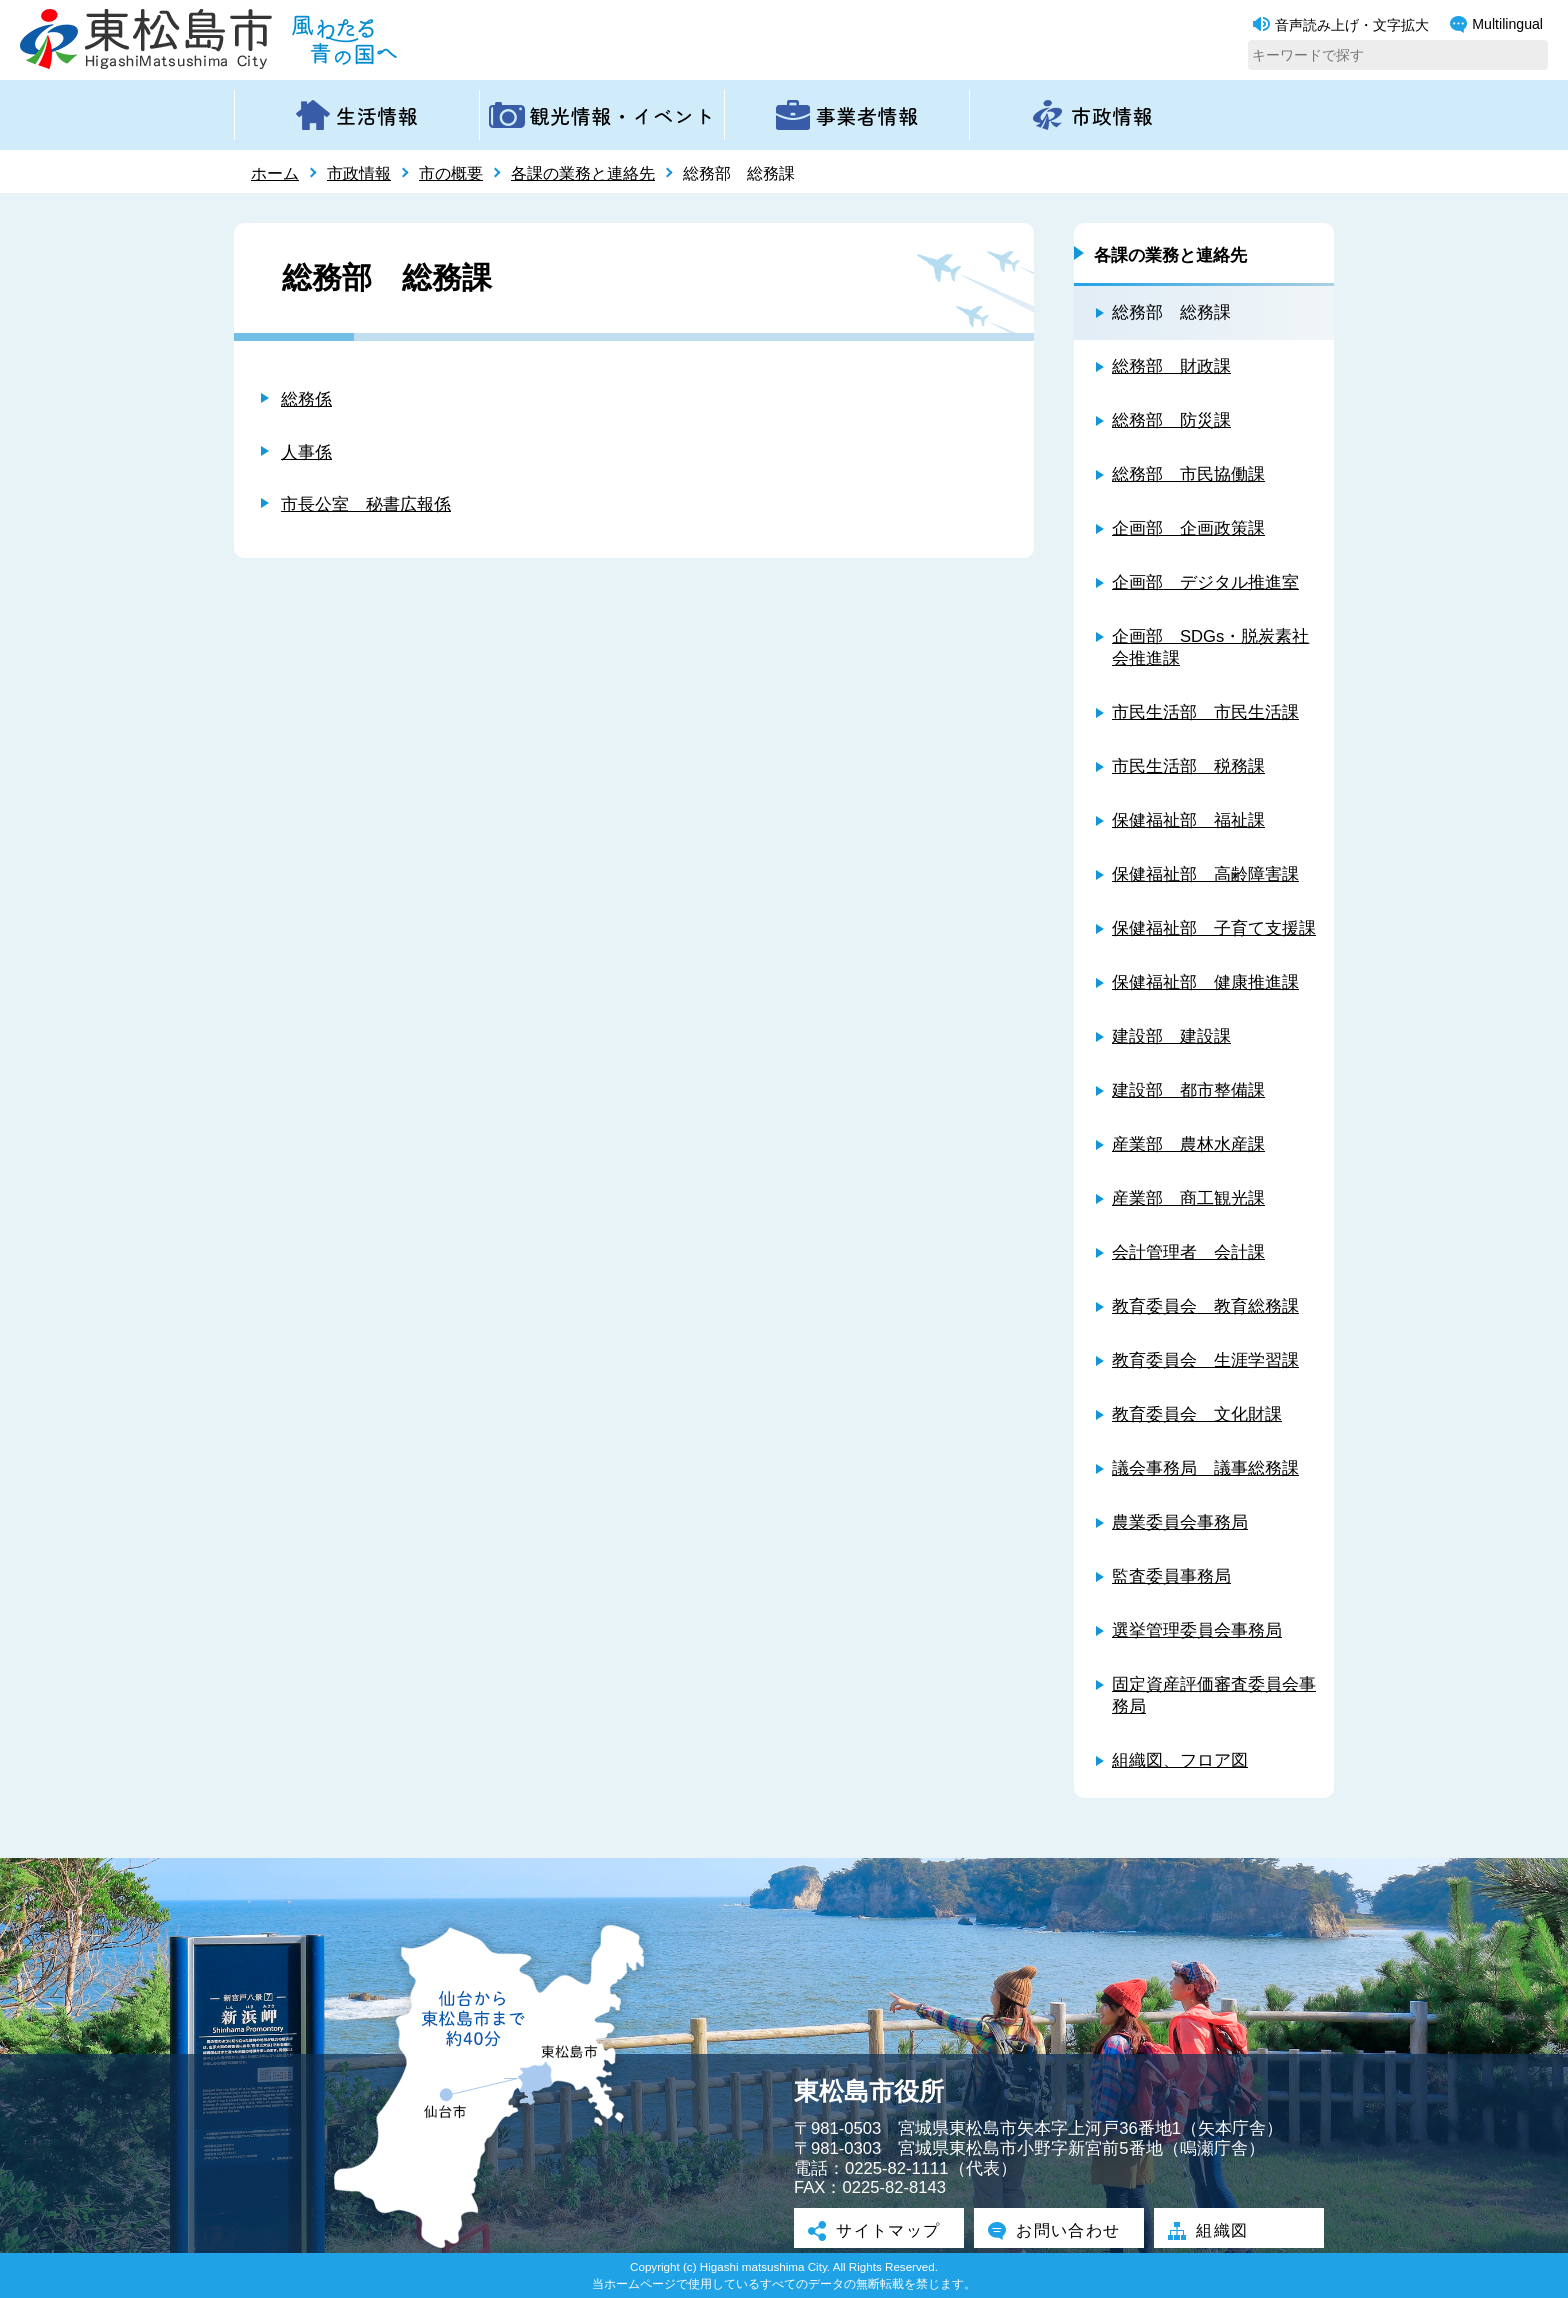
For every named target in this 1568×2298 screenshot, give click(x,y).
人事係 (306, 452)
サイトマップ (879, 2230)
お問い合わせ (1059, 2230)
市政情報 (359, 173)
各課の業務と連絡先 (583, 173)
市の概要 (451, 173)
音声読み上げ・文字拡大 (1341, 25)
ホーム (275, 173)
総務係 (306, 399)
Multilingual (1496, 24)
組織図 (1211, 2230)
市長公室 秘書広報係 (366, 504)
